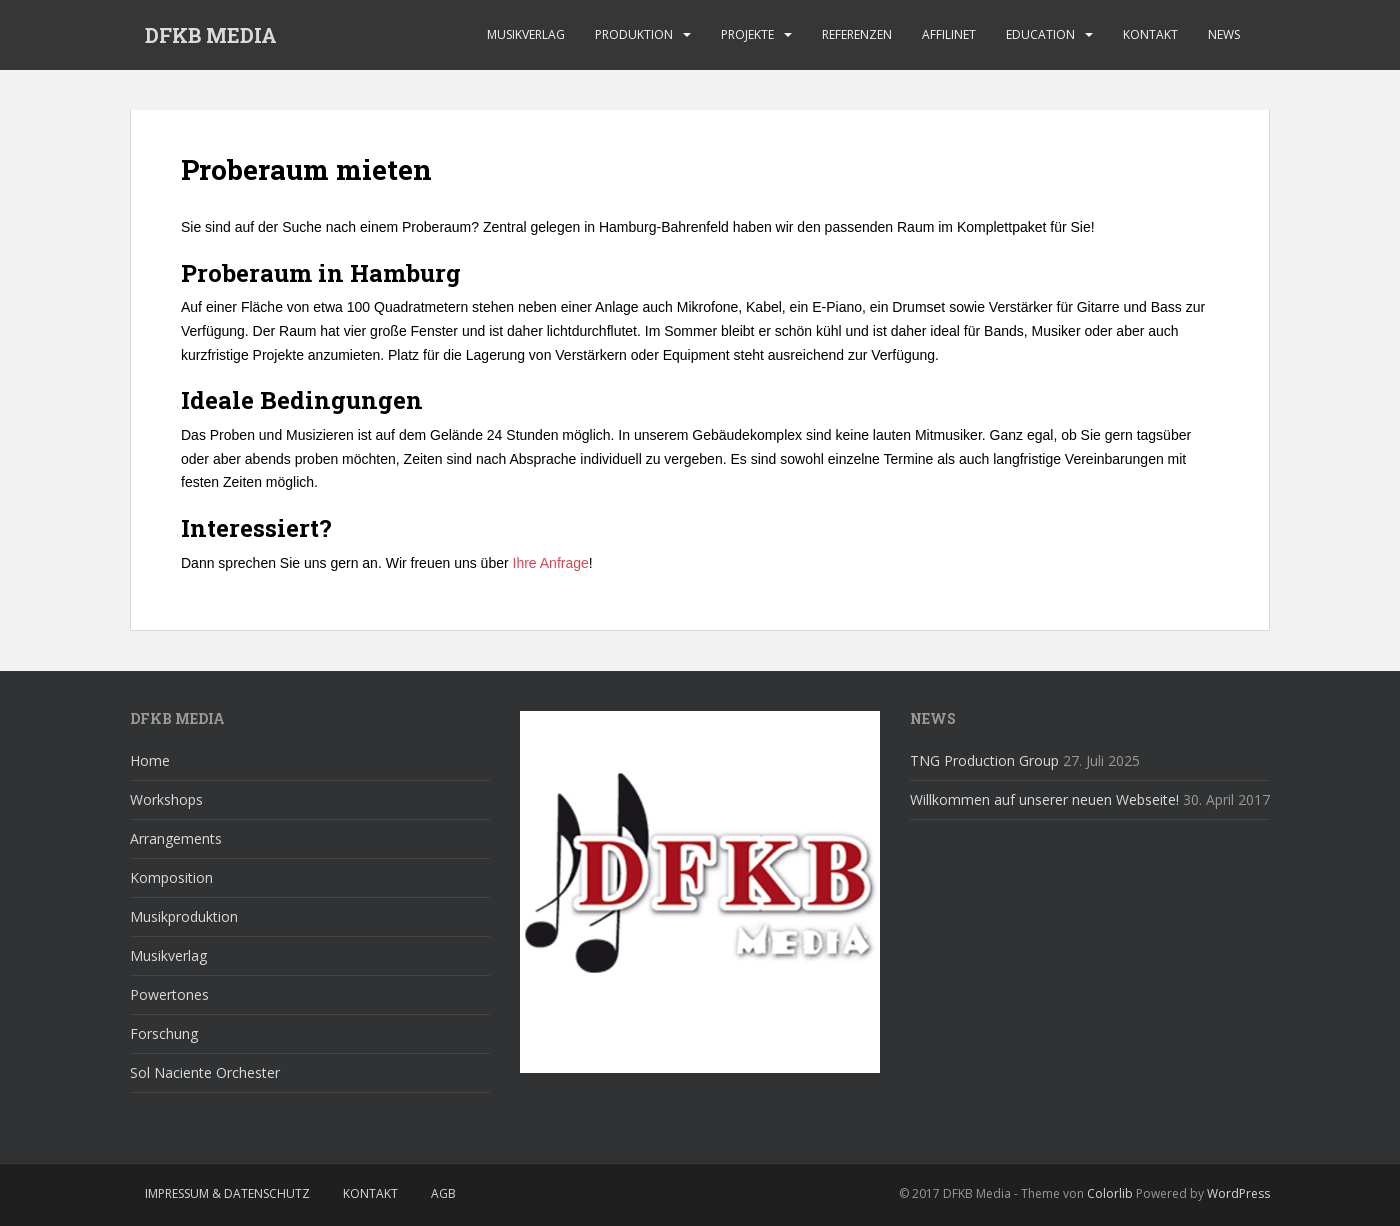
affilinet (949, 34)
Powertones (169, 994)
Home (150, 760)
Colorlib (1110, 1193)
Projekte (747, 34)
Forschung (164, 1033)
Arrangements (176, 838)
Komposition (171, 877)
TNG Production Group (984, 760)
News (1224, 34)
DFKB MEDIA (211, 35)
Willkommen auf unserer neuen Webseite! (1044, 799)
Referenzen (857, 34)
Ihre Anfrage (551, 563)
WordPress (1238, 1193)
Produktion (634, 34)
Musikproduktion (184, 916)
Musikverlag (526, 34)
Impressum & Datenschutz (227, 1193)
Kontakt (1150, 34)
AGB (443, 1193)
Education (1040, 34)
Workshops (166, 799)
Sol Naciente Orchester (205, 1072)
